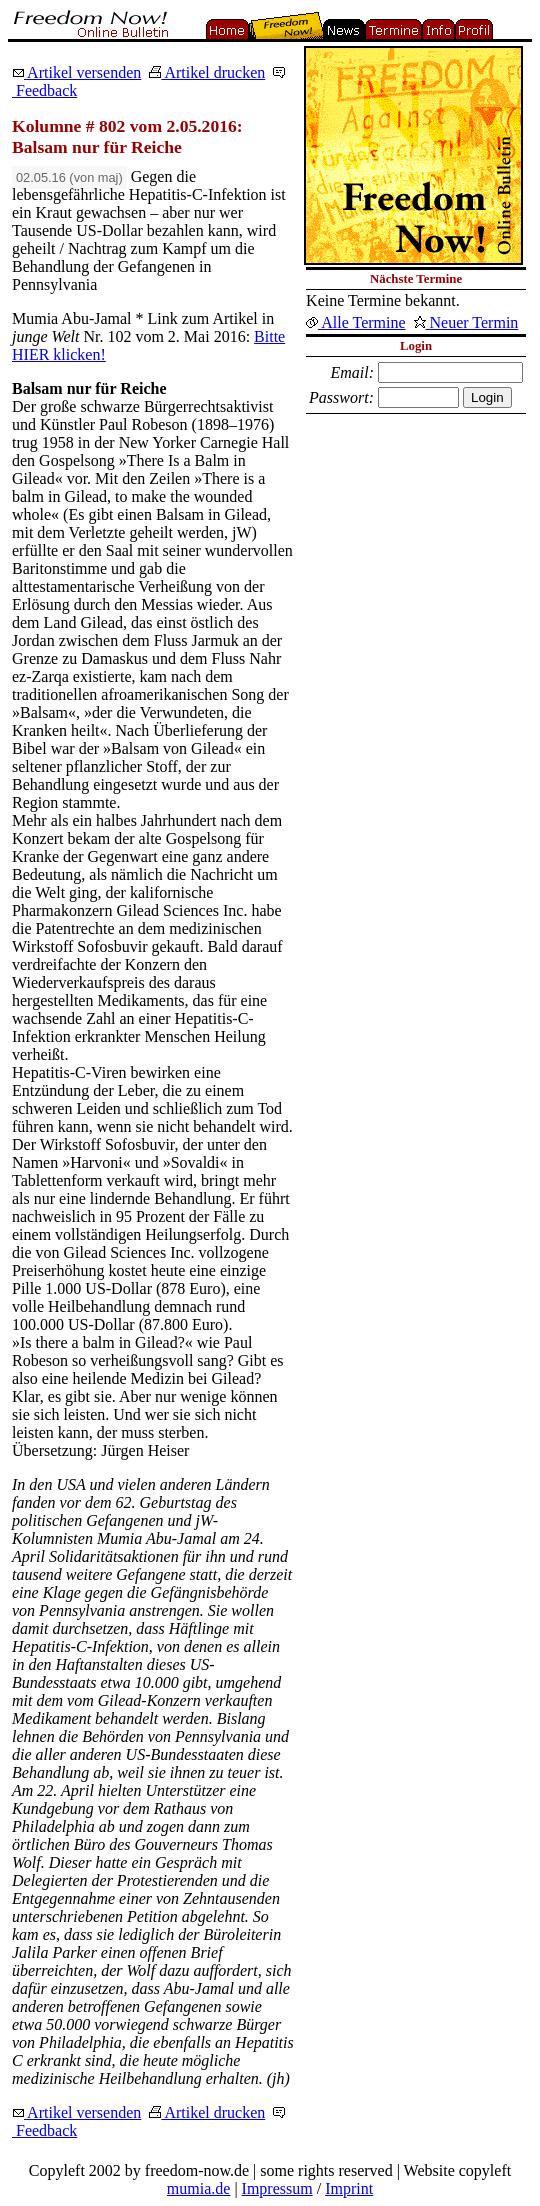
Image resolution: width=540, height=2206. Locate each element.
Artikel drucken (207, 72)
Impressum (277, 2188)
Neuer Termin (466, 322)
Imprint (349, 2188)
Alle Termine (355, 322)
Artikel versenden (76, 72)
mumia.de (199, 2188)
